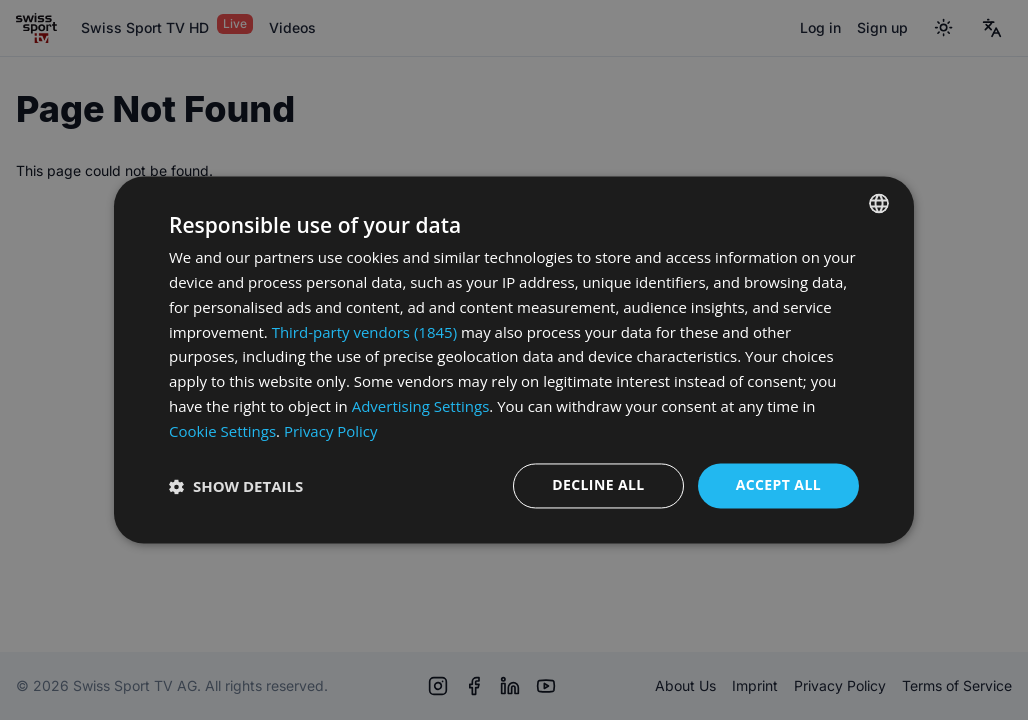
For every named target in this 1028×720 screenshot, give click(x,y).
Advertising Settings (421, 406)
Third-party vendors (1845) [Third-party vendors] (364, 332)
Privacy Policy (331, 431)
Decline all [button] (598, 485)
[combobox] (879, 203)
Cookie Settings (222, 431)
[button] (236, 486)
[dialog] (514, 359)
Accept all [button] (778, 485)
